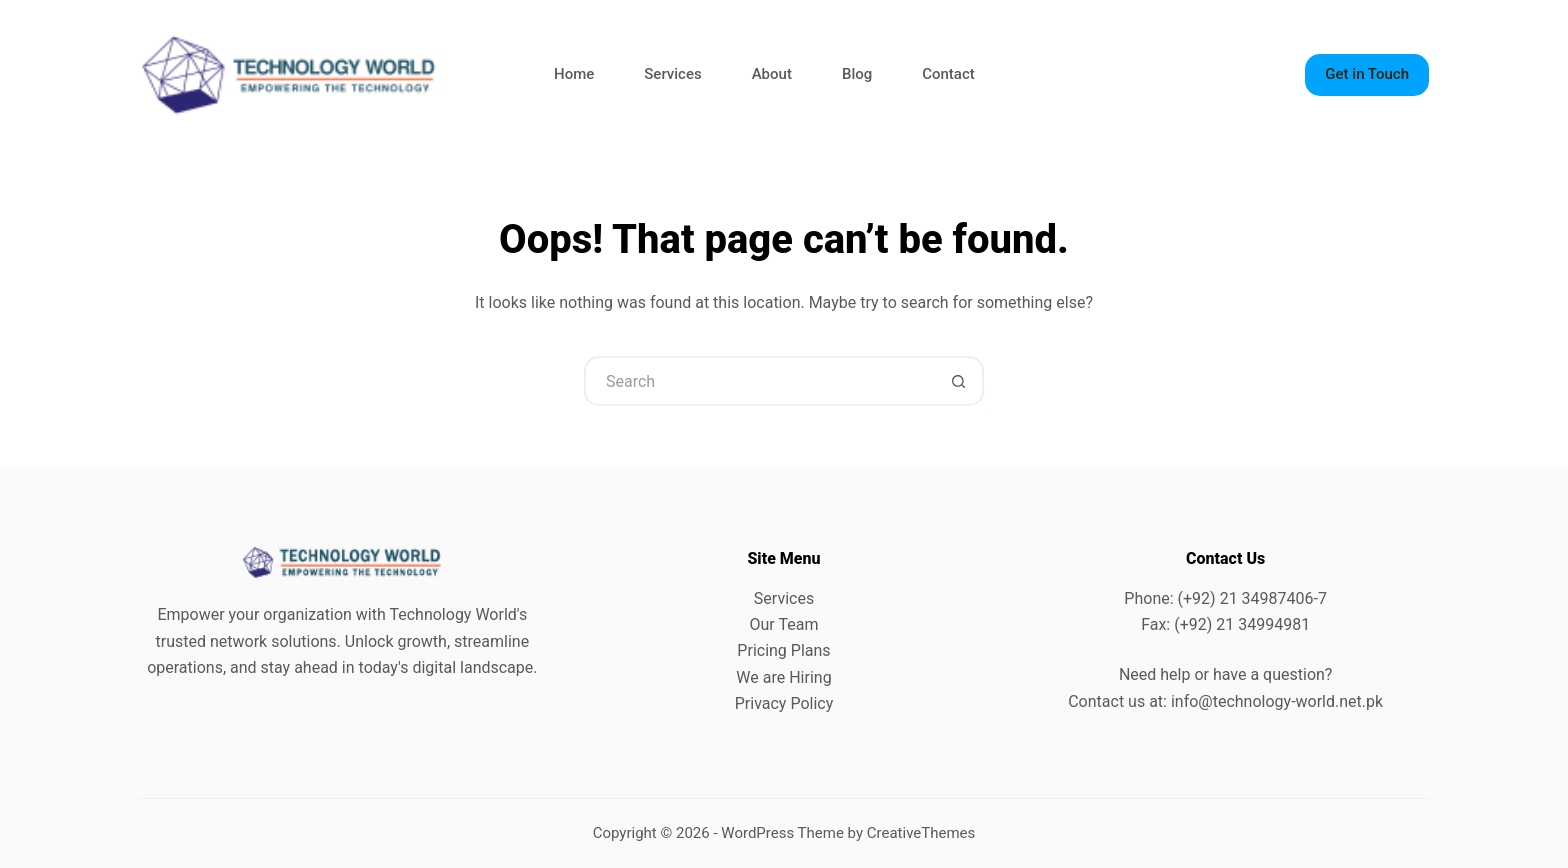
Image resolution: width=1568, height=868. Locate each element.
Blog (857, 74)
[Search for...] (759, 381)
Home (574, 74)
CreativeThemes (921, 833)
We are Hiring (783, 677)
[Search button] (959, 381)
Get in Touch (1367, 74)
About (772, 74)
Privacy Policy (784, 703)
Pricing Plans (783, 650)
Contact (948, 74)
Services (672, 74)
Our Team (784, 624)
